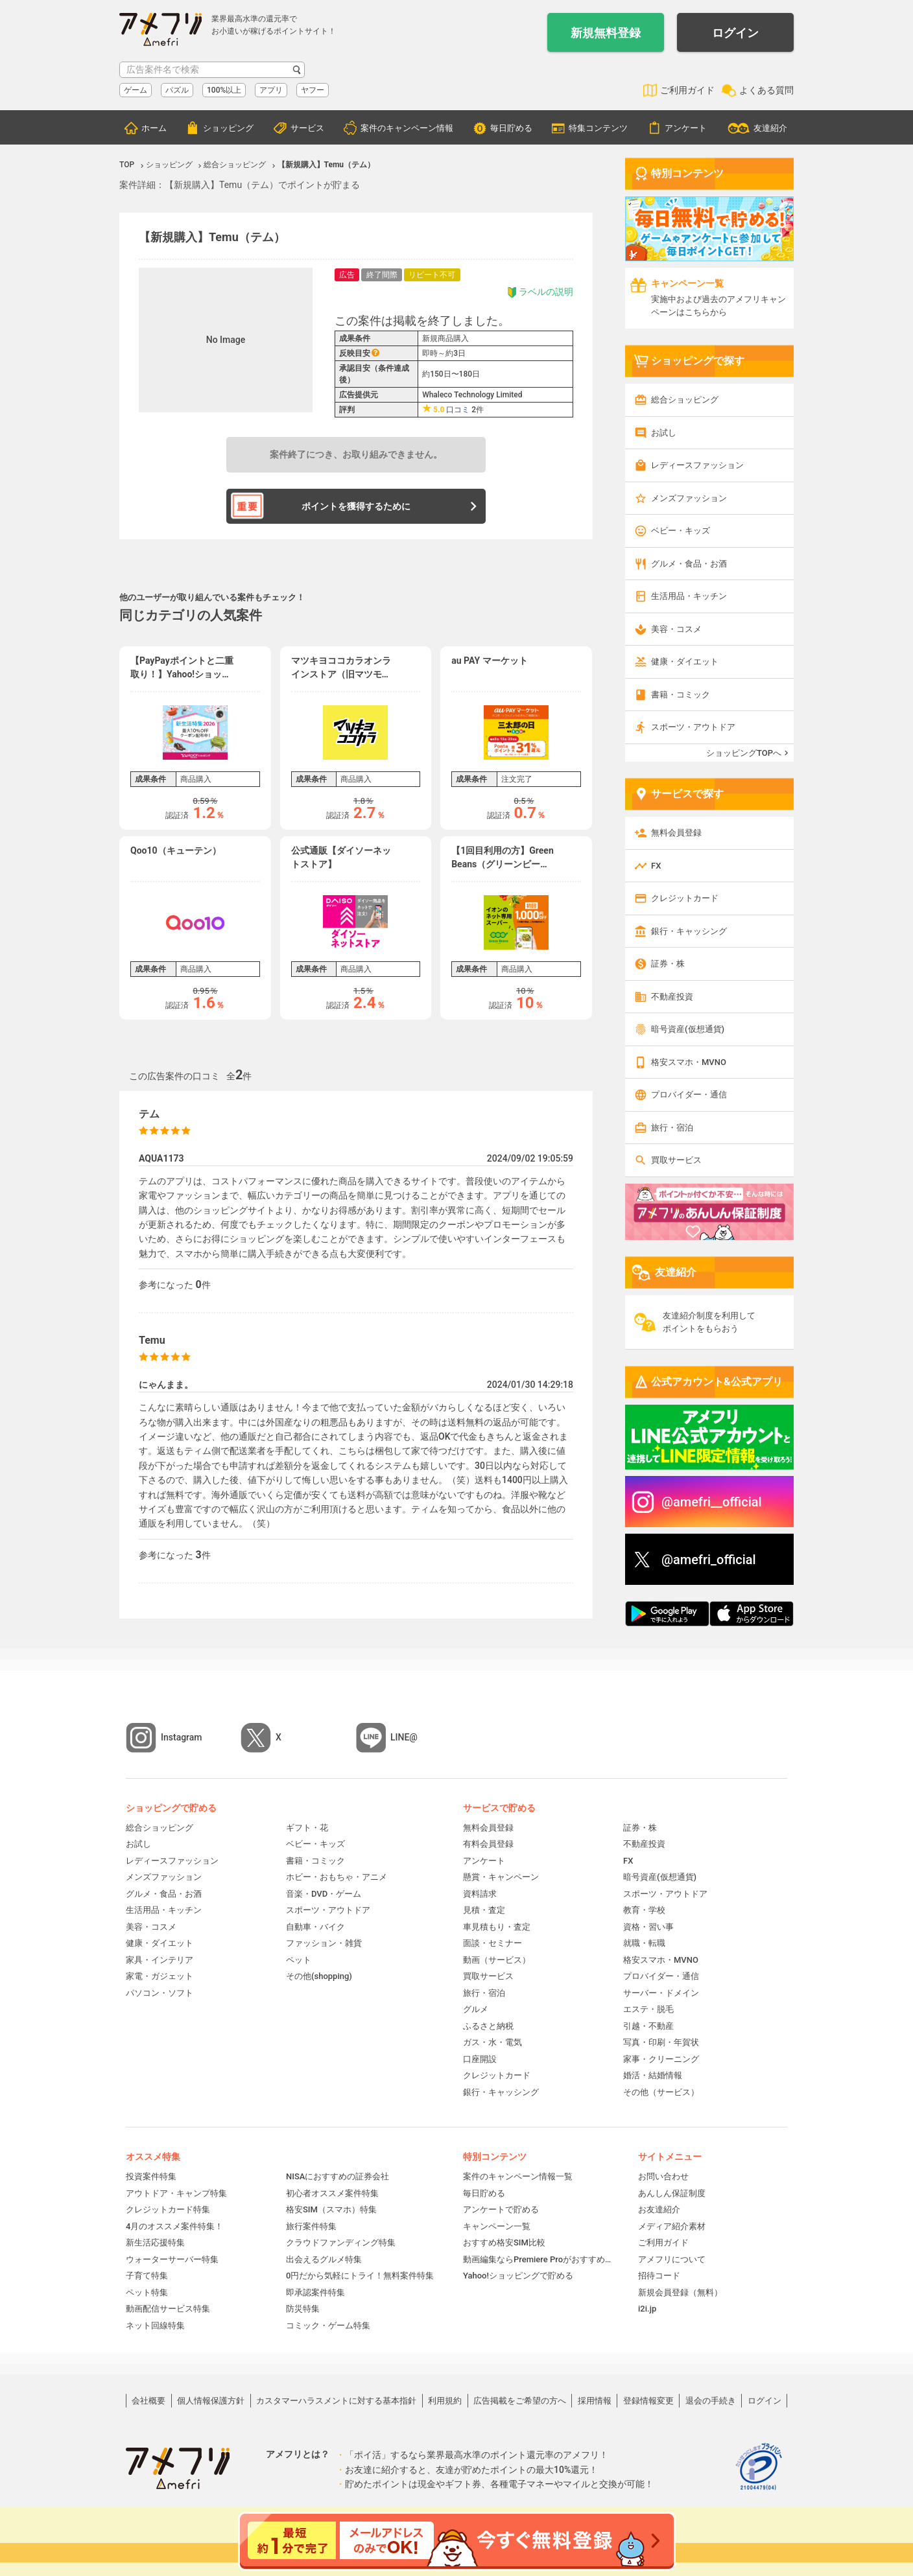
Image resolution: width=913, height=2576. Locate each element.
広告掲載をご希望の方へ (519, 2401)
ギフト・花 (307, 1827)
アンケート (686, 128)
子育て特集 (147, 2275)
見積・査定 (484, 1910)
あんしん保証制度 (672, 2193)
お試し (663, 433)
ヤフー (312, 90)
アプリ (271, 90)
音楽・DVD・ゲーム (323, 1894)
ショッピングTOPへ (743, 753)
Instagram (181, 1737)
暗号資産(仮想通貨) (687, 1029)
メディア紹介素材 (672, 2226)
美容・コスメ (676, 629)
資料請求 (480, 1894)
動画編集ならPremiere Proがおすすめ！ (537, 2259)
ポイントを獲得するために (356, 506)
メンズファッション (689, 498)
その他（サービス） (661, 2092)
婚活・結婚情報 (652, 2075)
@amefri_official (708, 1559)
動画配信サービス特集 (168, 2308)
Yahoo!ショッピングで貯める (518, 2275)
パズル (177, 90)
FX (656, 866)
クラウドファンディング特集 (341, 2242)
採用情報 (594, 2401)
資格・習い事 (648, 1927)
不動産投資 (672, 996)
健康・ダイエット (684, 661)
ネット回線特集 (155, 2325)
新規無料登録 (606, 33)
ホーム (154, 128)
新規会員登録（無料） (680, 2292)
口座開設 (480, 2059)
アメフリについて (672, 2259)
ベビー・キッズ (680, 530)
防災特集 (303, 2308)
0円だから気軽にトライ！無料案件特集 (360, 2275)
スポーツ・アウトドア (693, 727)
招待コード (659, 2275)
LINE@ (404, 1737)
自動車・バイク (315, 1927)
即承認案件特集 (315, 2292)
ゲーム (135, 90)
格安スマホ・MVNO (688, 1062)
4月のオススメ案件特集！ (174, 2226)
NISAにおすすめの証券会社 (337, 2176)
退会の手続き (710, 2401)
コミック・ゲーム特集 (328, 2325)
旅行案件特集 (311, 2226)
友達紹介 (770, 128)
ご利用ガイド (687, 90)
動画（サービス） (496, 1960)
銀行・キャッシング (689, 931)
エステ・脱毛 (648, 2009)
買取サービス (676, 1160)
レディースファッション (697, 465)
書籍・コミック (680, 694)
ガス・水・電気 (492, 2042)
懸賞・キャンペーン (501, 1877)
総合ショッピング (684, 399)
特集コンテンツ (598, 128)
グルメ (475, 2009)
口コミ (457, 409)
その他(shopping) (319, 1976)
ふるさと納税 (488, 2026)
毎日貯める (511, 128)
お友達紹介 (659, 2209)
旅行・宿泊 (672, 1127)
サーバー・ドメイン (661, 1993)
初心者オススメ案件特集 (332, 2193)
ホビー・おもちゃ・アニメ (336, 1877)
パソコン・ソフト (159, 1993)
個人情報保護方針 (210, 2401)
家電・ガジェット (159, 1976)
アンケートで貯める (501, 2209)
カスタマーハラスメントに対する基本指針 (336, 2401)
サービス (307, 128)
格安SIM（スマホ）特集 (331, 2209)
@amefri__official (711, 1502)
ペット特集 (147, 2292)
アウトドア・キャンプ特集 (176, 2193)
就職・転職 (644, 1943)
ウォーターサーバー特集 (172, 2259)
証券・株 (668, 963)
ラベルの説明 (539, 292)
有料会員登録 (488, 1844)
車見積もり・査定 (496, 1927)
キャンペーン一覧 (496, 2226)
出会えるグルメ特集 (324, 2259)
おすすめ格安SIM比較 (504, 2242)
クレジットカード (684, 898)
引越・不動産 (648, 2026)
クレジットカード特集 (168, 2209)
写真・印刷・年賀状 (661, 2042)
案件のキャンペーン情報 (407, 128)
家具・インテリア (159, 1960)
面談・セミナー (492, 1943)
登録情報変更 (648, 2401)
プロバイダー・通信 (689, 1094)
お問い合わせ (663, 2176)
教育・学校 (644, 1910)
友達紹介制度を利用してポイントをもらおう (709, 1322)
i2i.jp (647, 2308)
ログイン (735, 33)
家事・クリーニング (661, 2059)
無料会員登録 (676, 832)
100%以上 (224, 90)
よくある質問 (766, 90)
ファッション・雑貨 (324, 1943)
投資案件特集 (151, 2176)
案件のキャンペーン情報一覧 (518, 2176)
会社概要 (148, 2401)
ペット (298, 1960)
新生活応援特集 (155, 2242)
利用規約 (445, 2401)
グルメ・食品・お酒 (689, 563)
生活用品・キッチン (689, 596)
